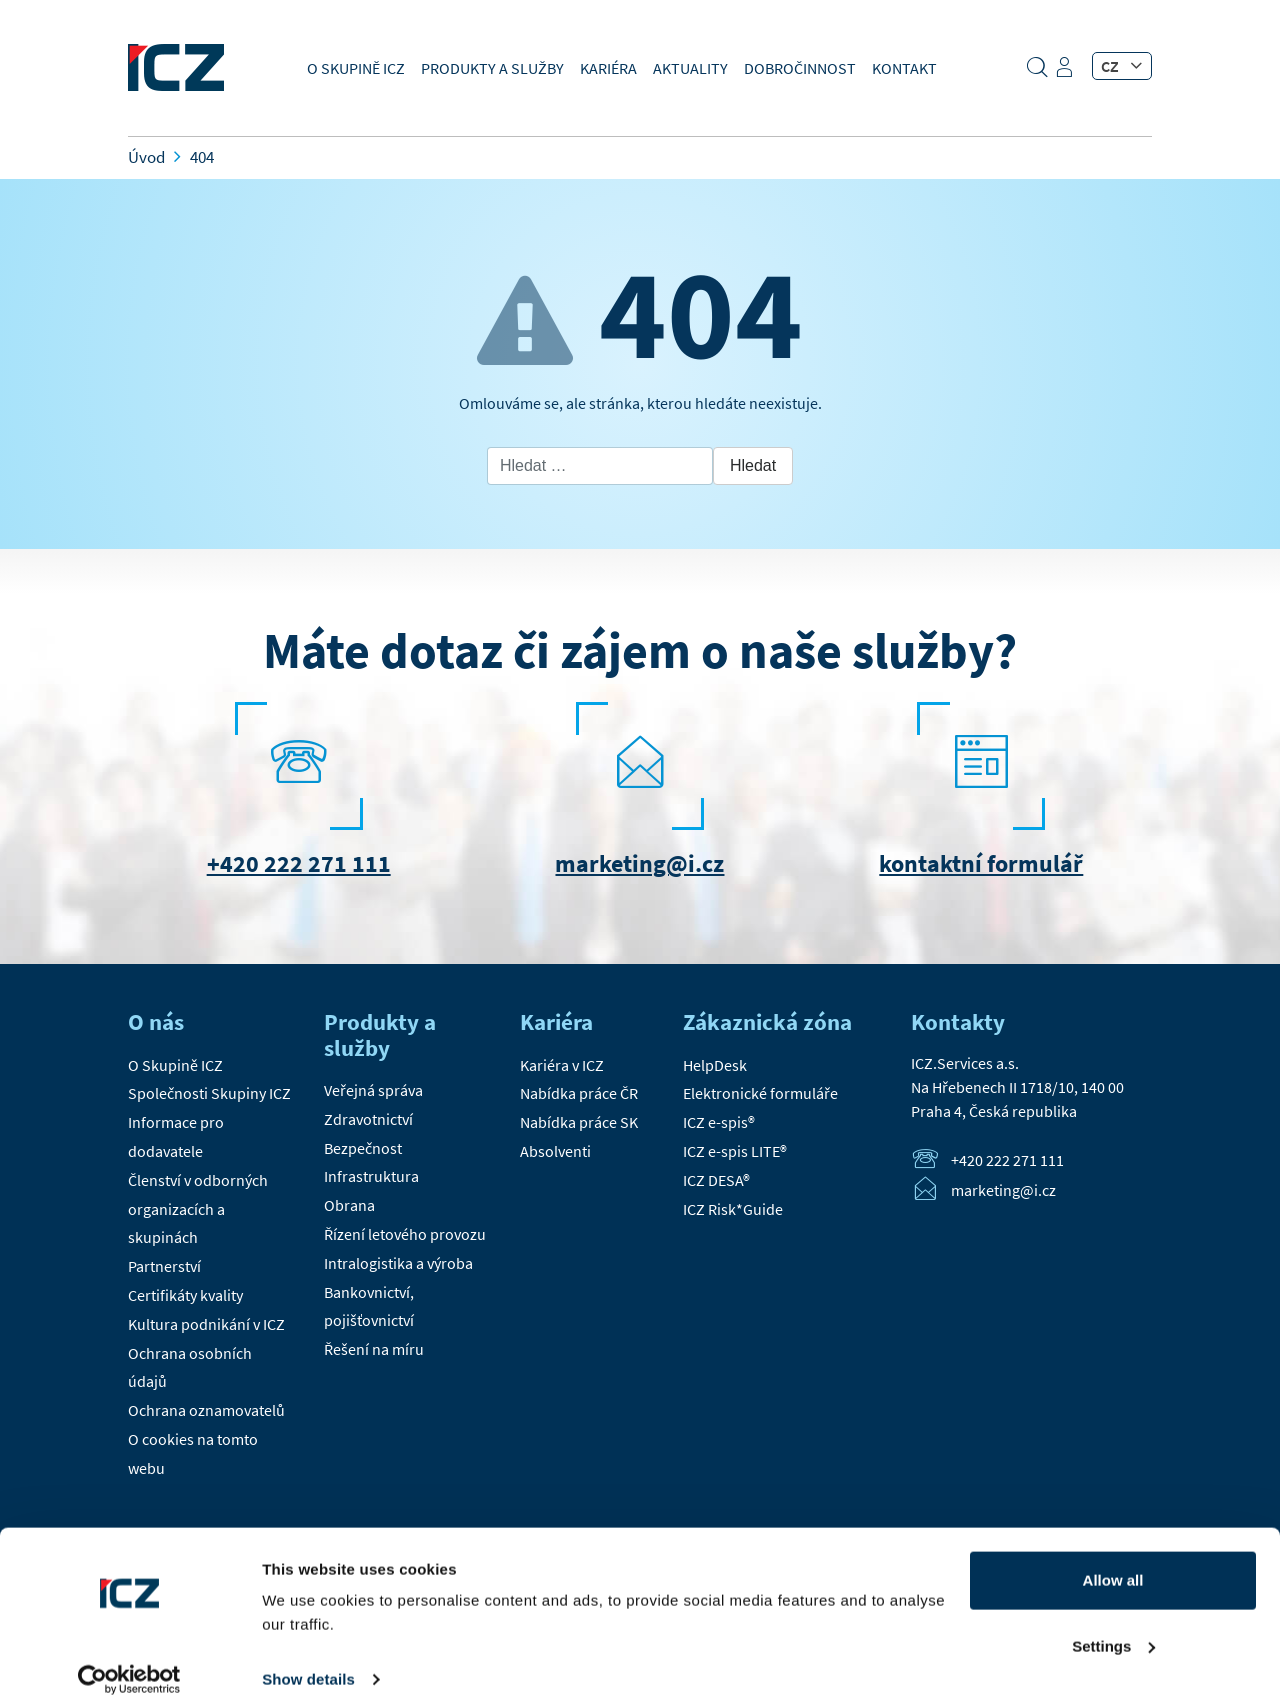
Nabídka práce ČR (579, 1093)
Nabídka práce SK (579, 1122)
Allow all (1113, 1567)
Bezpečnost (363, 1148)
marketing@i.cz (639, 863)
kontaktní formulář (981, 863)
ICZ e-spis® (719, 1122)
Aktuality (690, 68)
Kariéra (608, 68)
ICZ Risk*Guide (733, 1209)
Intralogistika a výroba (398, 1263)
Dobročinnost (800, 68)
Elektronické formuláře (760, 1093)
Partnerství (164, 1266)
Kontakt (904, 68)
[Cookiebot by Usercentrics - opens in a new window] (129, 1667)
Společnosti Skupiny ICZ (209, 1093)
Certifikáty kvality (185, 1295)
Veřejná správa (373, 1090)
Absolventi (555, 1151)
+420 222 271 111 (299, 863)
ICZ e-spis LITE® (735, 1151)
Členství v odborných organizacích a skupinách (198, 1209)
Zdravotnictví (368, 1119)
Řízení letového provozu (405, 1234)
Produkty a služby (492, 68)
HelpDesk (715, 1065)
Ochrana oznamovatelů (206, 1410)
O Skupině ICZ (356, 68)
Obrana (349, 1205)
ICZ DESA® (716, 1180)
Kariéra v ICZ (562, 1065)
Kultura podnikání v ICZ (206, 1324)
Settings (1113, 1632)
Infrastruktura (371, 1176)
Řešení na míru (374, 1349)
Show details (308, 1666)
